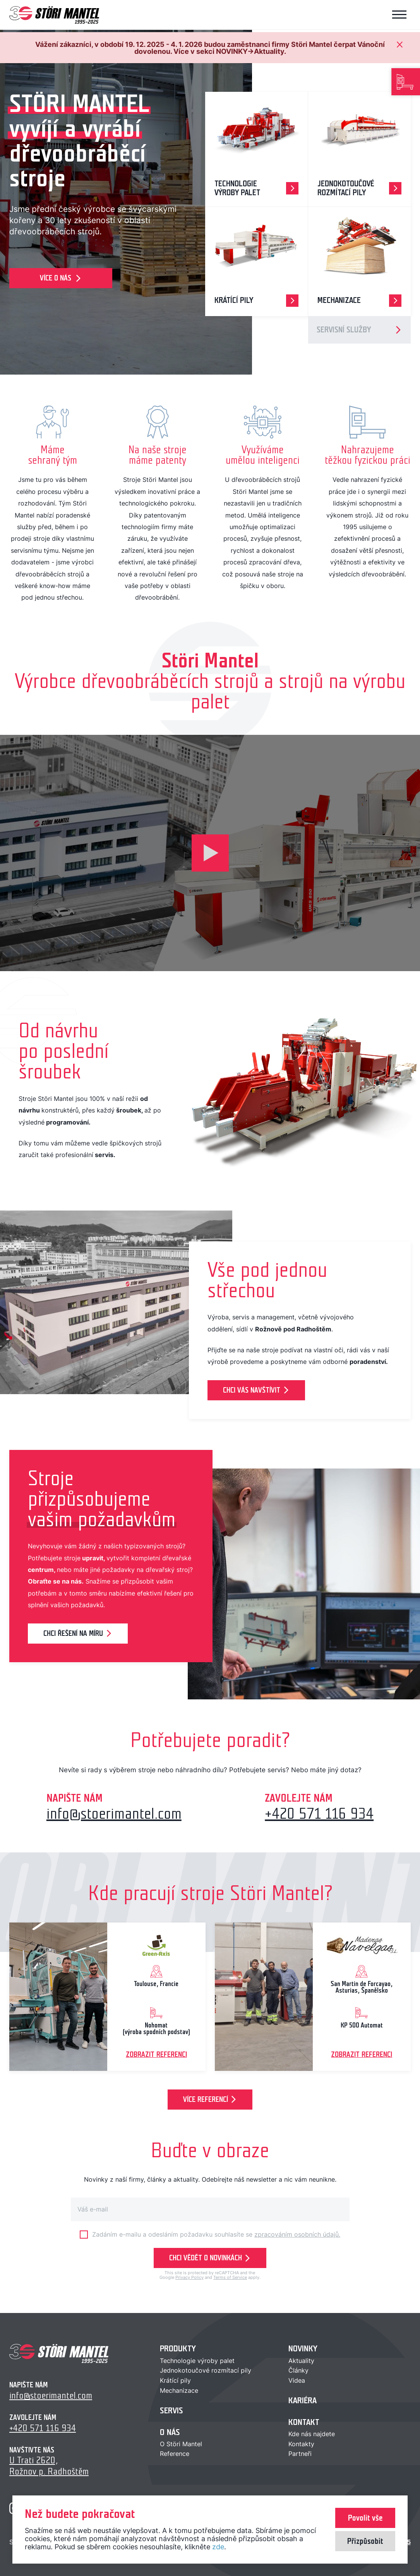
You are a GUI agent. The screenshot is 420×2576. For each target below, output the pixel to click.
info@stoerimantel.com (114, 1814)
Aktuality (301, 2361)
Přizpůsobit (365, 2541)
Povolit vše (365, 2518)
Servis (171, 2410)
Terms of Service (230, 2277)
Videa (296, 2380)
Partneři (300, 2453)
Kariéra (302, 2400)
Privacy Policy (189, 2277)
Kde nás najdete (311, 2434)
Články (298, 2370)
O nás (170, 2432)
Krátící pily (175, 2380)
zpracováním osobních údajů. (297, 2234)
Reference (174, 2453)
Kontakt (303, 2422)
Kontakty (301, 2444)
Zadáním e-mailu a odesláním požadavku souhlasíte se (216, 2233)
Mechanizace (179, 2390)
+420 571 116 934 (319, 1814)
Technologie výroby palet (197, 2361)
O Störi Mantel (181, 2444)
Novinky (302, 2348)
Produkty (178, 2348)
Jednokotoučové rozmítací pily (205, 2370)
